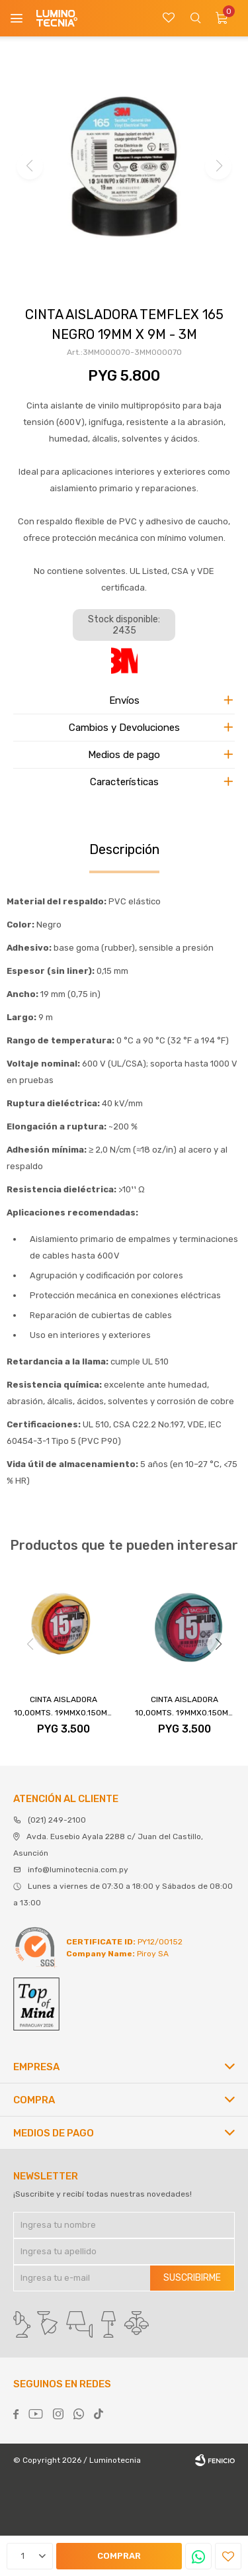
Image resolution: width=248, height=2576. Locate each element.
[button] (218, 1643)
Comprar (119, 2556)
